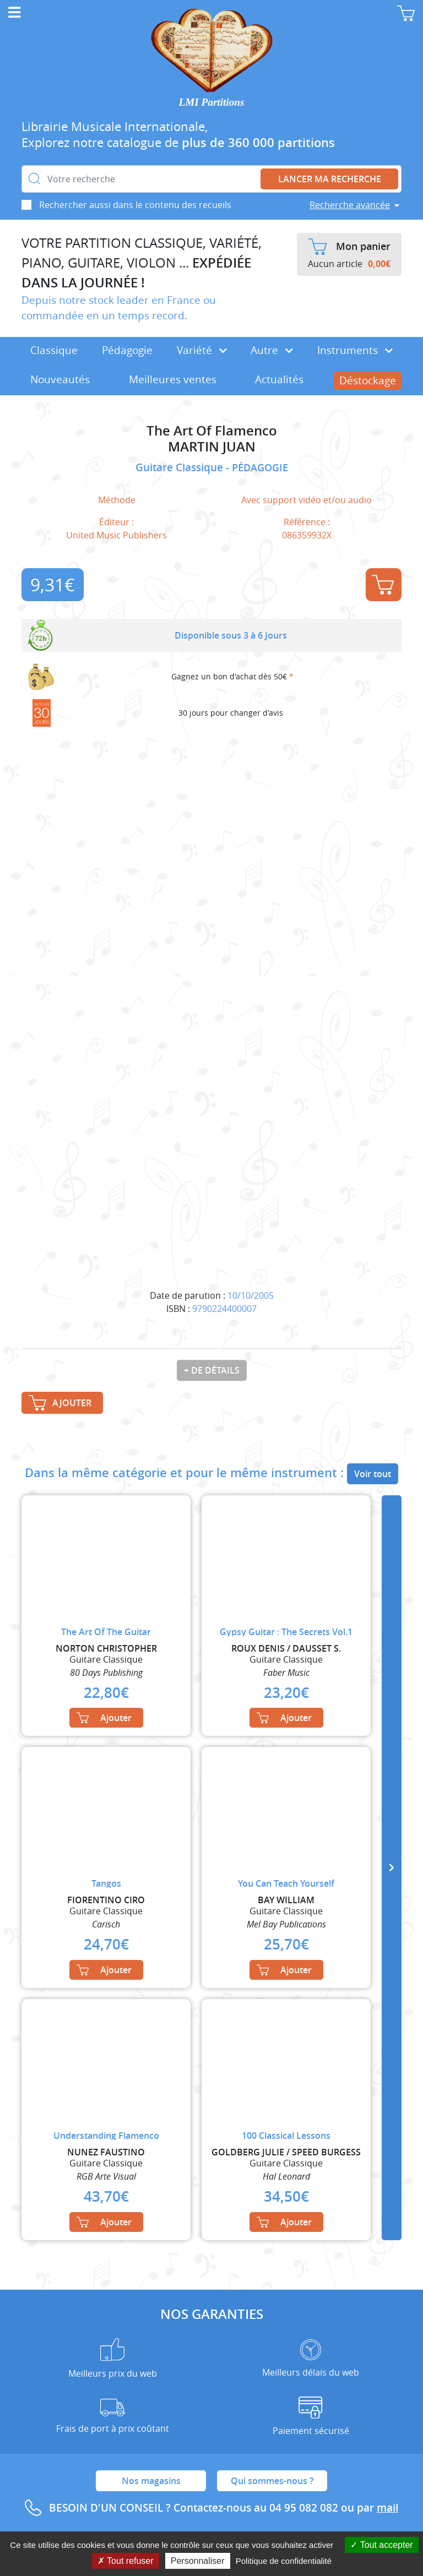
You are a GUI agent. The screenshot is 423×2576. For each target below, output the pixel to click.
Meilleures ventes (172, 379)
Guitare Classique (180, 467)
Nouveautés (60, 379)
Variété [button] (202, 350)
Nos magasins (151, 2481)
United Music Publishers (116, 535)
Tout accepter (381, 2545)
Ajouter (383, 584)
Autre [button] (272, 350)
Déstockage (367, 380)
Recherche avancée (350, 205)
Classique (54, 350)
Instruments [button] (355, 350)
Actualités (279, 379)
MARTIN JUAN (212, 447)
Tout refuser (125, 2561)
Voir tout (372, 1474)
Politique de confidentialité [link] (284, 2561)
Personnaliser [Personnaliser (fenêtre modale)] (198, 2561)
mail (387, 2508)
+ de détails (212, 1370)
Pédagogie (127, 350)
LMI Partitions (212, 102)
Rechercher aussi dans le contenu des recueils (135, 205)
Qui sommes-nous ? (272, 2481)
